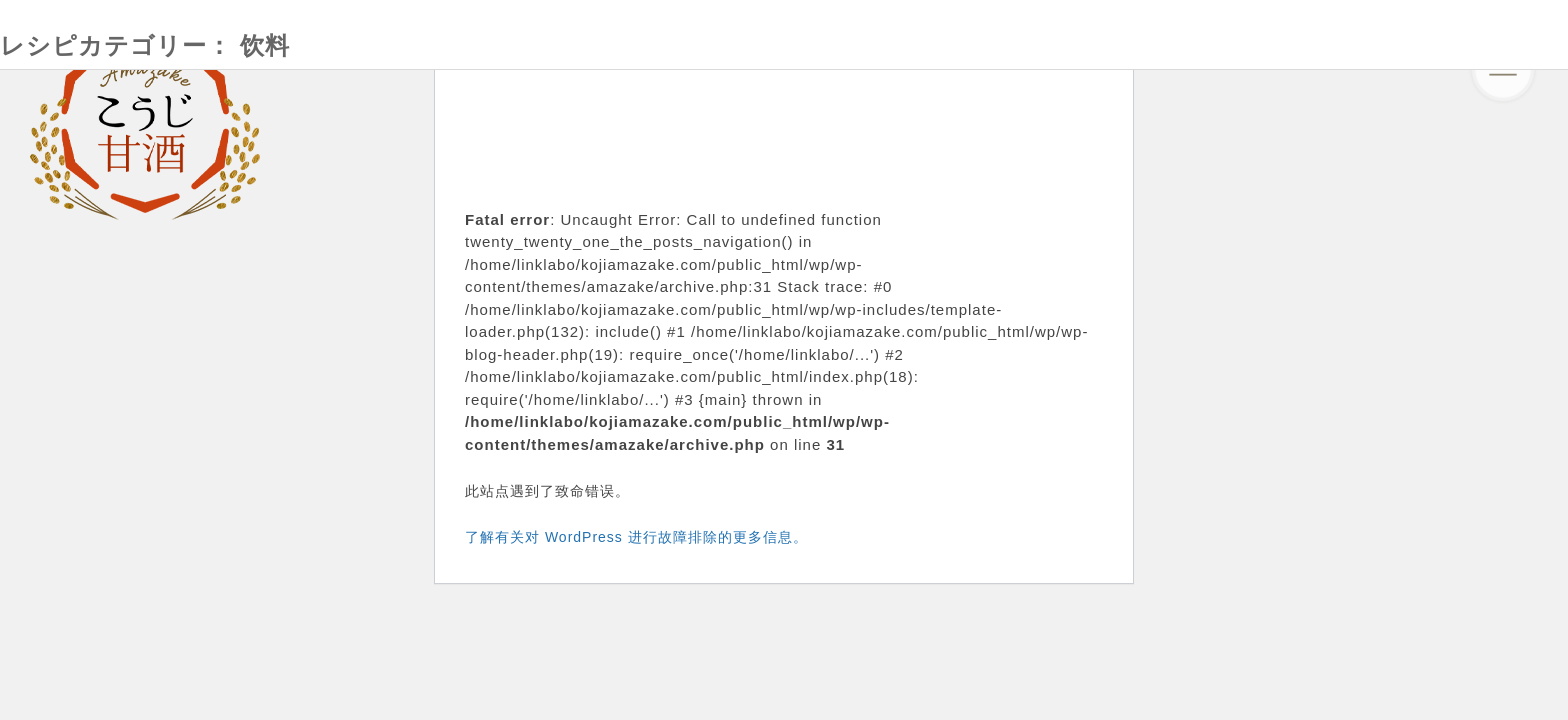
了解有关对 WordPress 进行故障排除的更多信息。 (636, 537)
